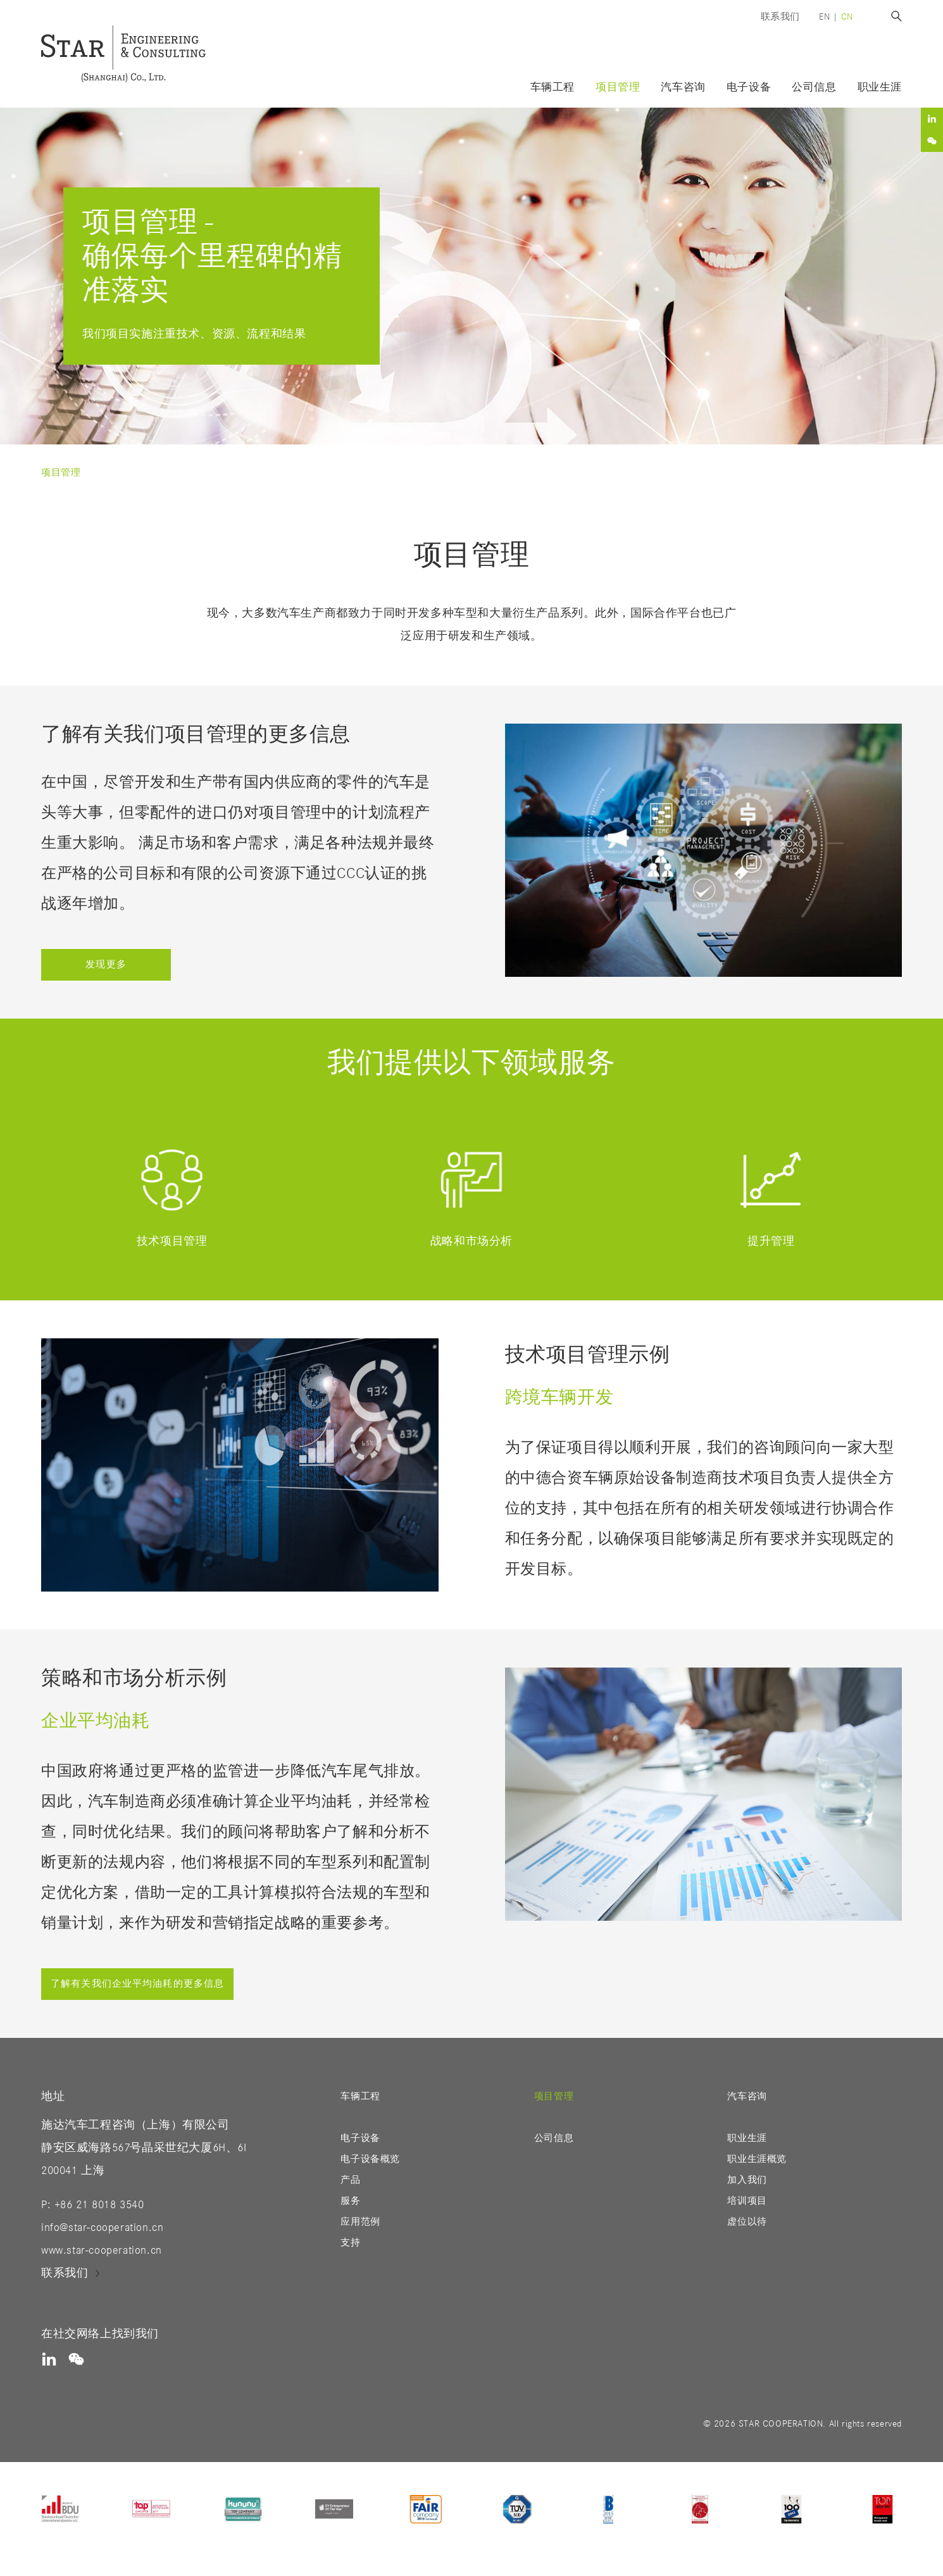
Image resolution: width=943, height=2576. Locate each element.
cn (847, 17)
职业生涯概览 (757, 2159)
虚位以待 (746, 2222)
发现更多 (106, 964)
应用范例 (360, 2222)
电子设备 (360, 2138)
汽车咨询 (683, 87)
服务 (350, 2201)
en (824, 17)
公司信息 (814, 87)
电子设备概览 (370, 2159)
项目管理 (618, 87)
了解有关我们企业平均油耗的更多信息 (137, 1984)
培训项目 (746, 2201)
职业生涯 (746, 2138)
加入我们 (746, 2180)
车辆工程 (552, 87)
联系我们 (780, 17)
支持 (350, 2242)
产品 (350, 2180)
